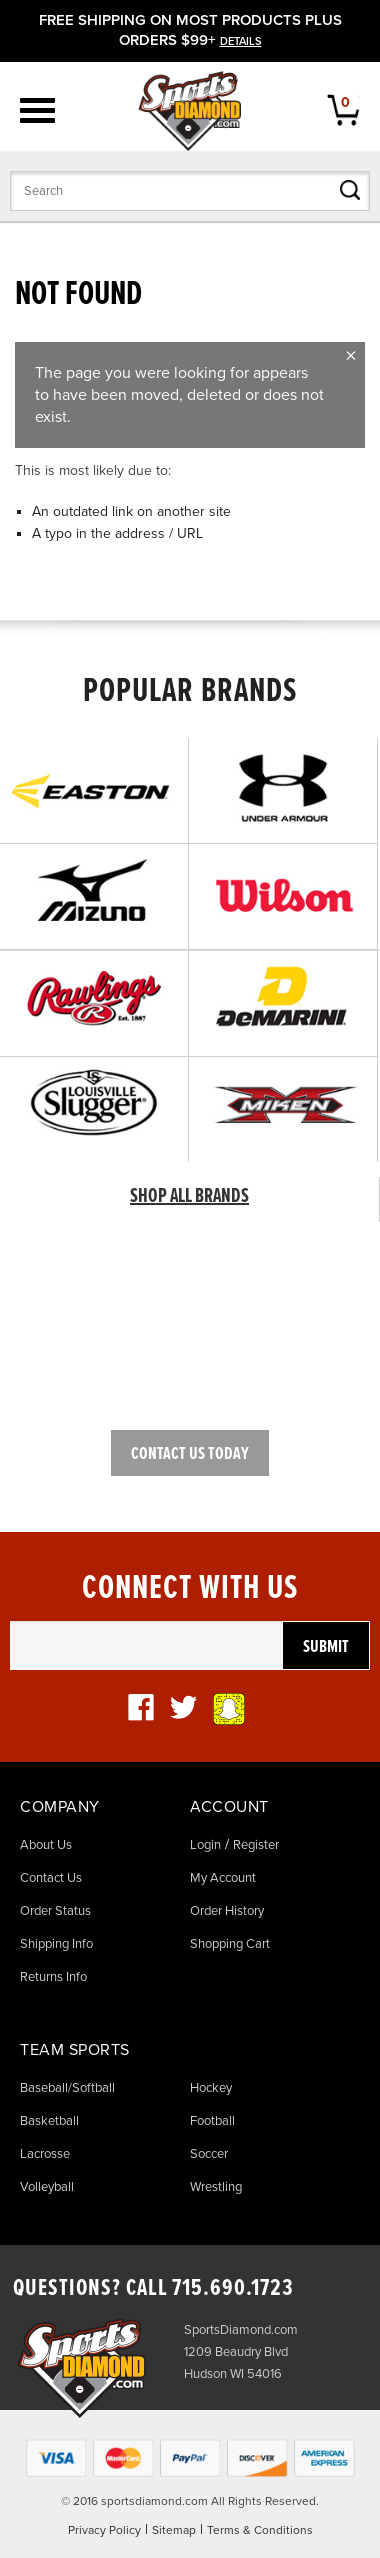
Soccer (209, 2154)
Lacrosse (45, 2154)
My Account (223, 1878)
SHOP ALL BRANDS (189, 1197)
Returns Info (53, 1977)
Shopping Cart (230, 1944)
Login (205, 1845)
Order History (227, 1911)
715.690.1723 (233, 2288)
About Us (46, 1845)
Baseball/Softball (67, 2088)
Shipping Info (56, 1944)
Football (212, 2121)
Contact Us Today (190, 1454)
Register (256, 1845)
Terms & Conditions (260, 2530)
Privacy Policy (104, 2530)
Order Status (55, 1911)
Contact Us (51, 1878)
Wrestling (216, 2187)
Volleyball (47, 2187)
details (241, 41)
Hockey (211, 2088)
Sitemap (174, 2530)
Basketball (49, 2121)
